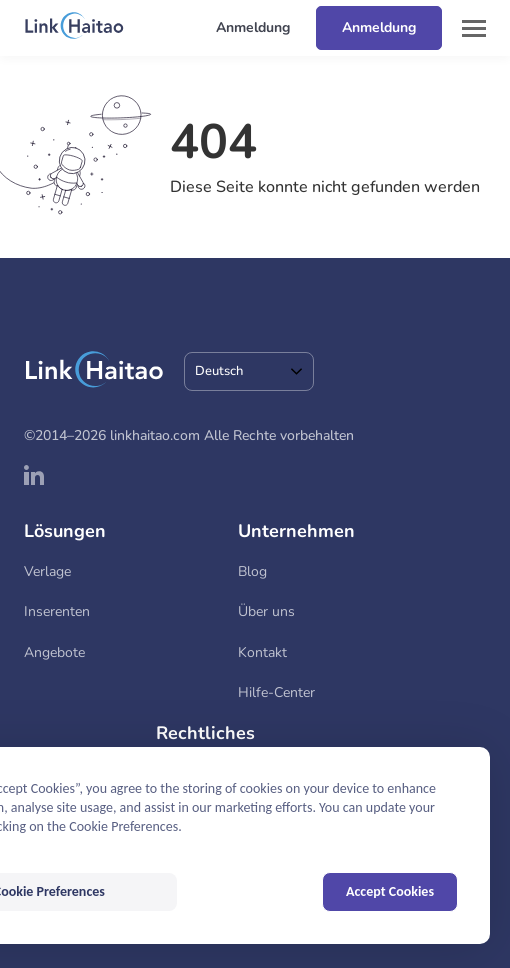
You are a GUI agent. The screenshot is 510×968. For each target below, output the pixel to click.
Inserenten (57, 611)
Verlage (47, 571)
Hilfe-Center (276, 692)
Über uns (266, 611)
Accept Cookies (390, 891)
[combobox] (249, 371)
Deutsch (219, 371)
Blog (252, 571)
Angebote (54, 652)
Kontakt (262, 652)
